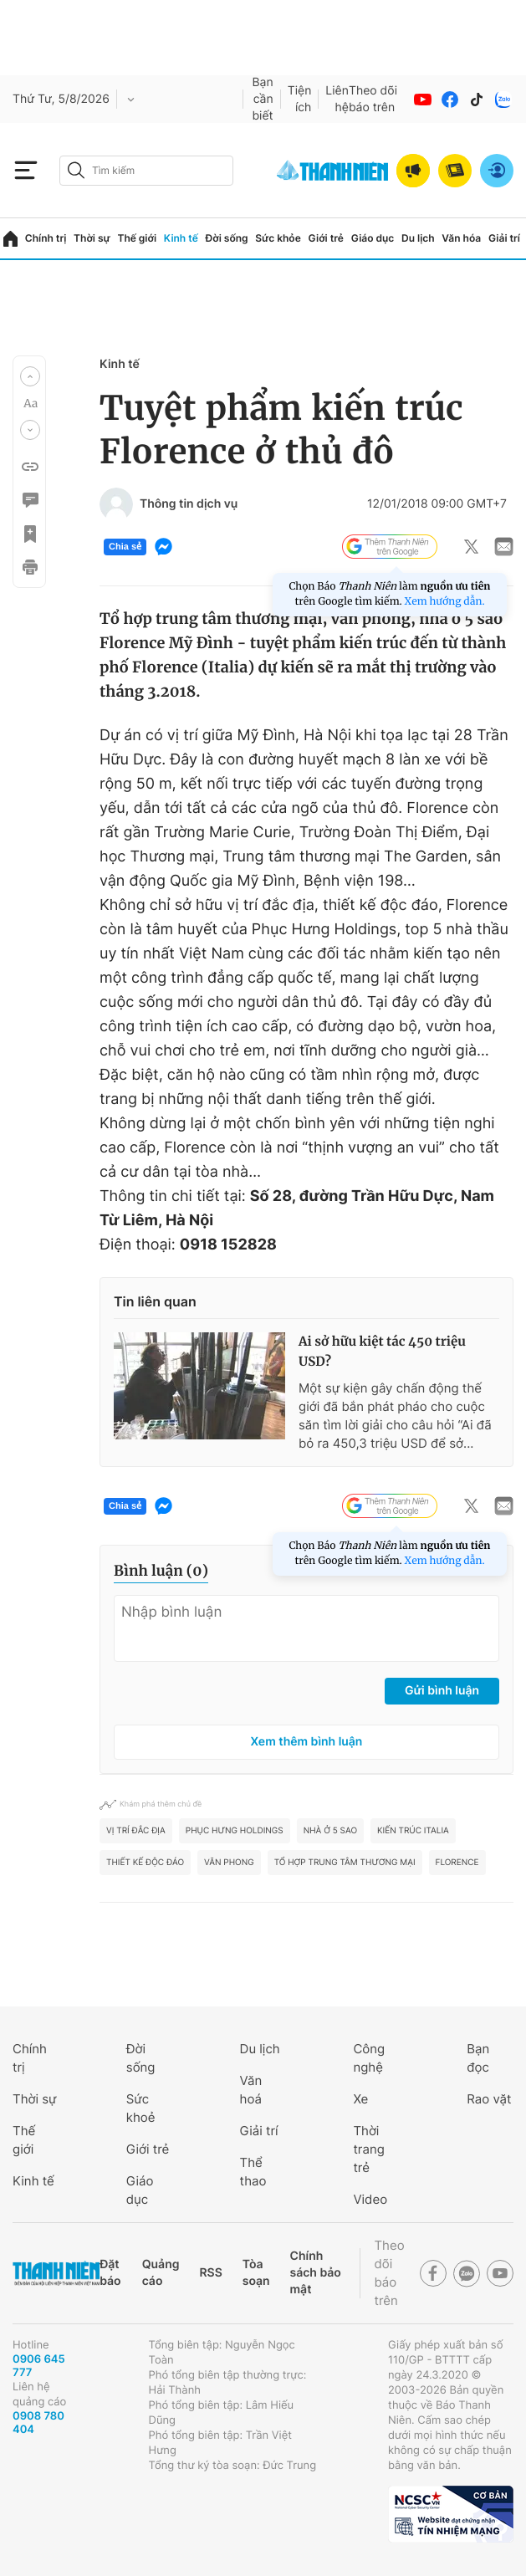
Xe (360, 2099)
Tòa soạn (256, 2272)
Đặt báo (110, 2272)
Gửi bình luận (442, 1691)
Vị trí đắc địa (136, 1831)
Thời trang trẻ (368, 2149)
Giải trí (504, 238)
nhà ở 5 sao (330, 1831)
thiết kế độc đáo (145, 1863)
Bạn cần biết (262, 99)
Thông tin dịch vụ (188, 504)
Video (370, 2199)
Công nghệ (369, 2058)
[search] (146, 171)
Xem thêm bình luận (307, 1742)
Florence (457, 1863)
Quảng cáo (161, 2272)
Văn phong (229, 1863)
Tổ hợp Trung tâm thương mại (345, 1863)
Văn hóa (461, 238)
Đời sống (227, 238)
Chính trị (46, 238)
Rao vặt (489, 2099)
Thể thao (253, 2171)
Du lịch (418, 238)
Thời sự (92, 238)
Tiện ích (300, 99)
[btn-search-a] (76, 170)
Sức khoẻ (141, 2108)
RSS (210, 2273)
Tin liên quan (155, 1301)
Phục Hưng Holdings (234, 1831)
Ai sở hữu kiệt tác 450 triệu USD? (382, 1352)
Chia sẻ (125, 547)
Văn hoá (251, 2090)
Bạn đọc (478, 2058)
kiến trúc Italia (413, 1831)
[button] (30, 376)
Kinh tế (181, 238)
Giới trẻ (326, 238)
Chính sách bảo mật (315, 2273)
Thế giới (136, 238)
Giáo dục (373, 238)
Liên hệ (337, 99)
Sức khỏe (277, 238)
